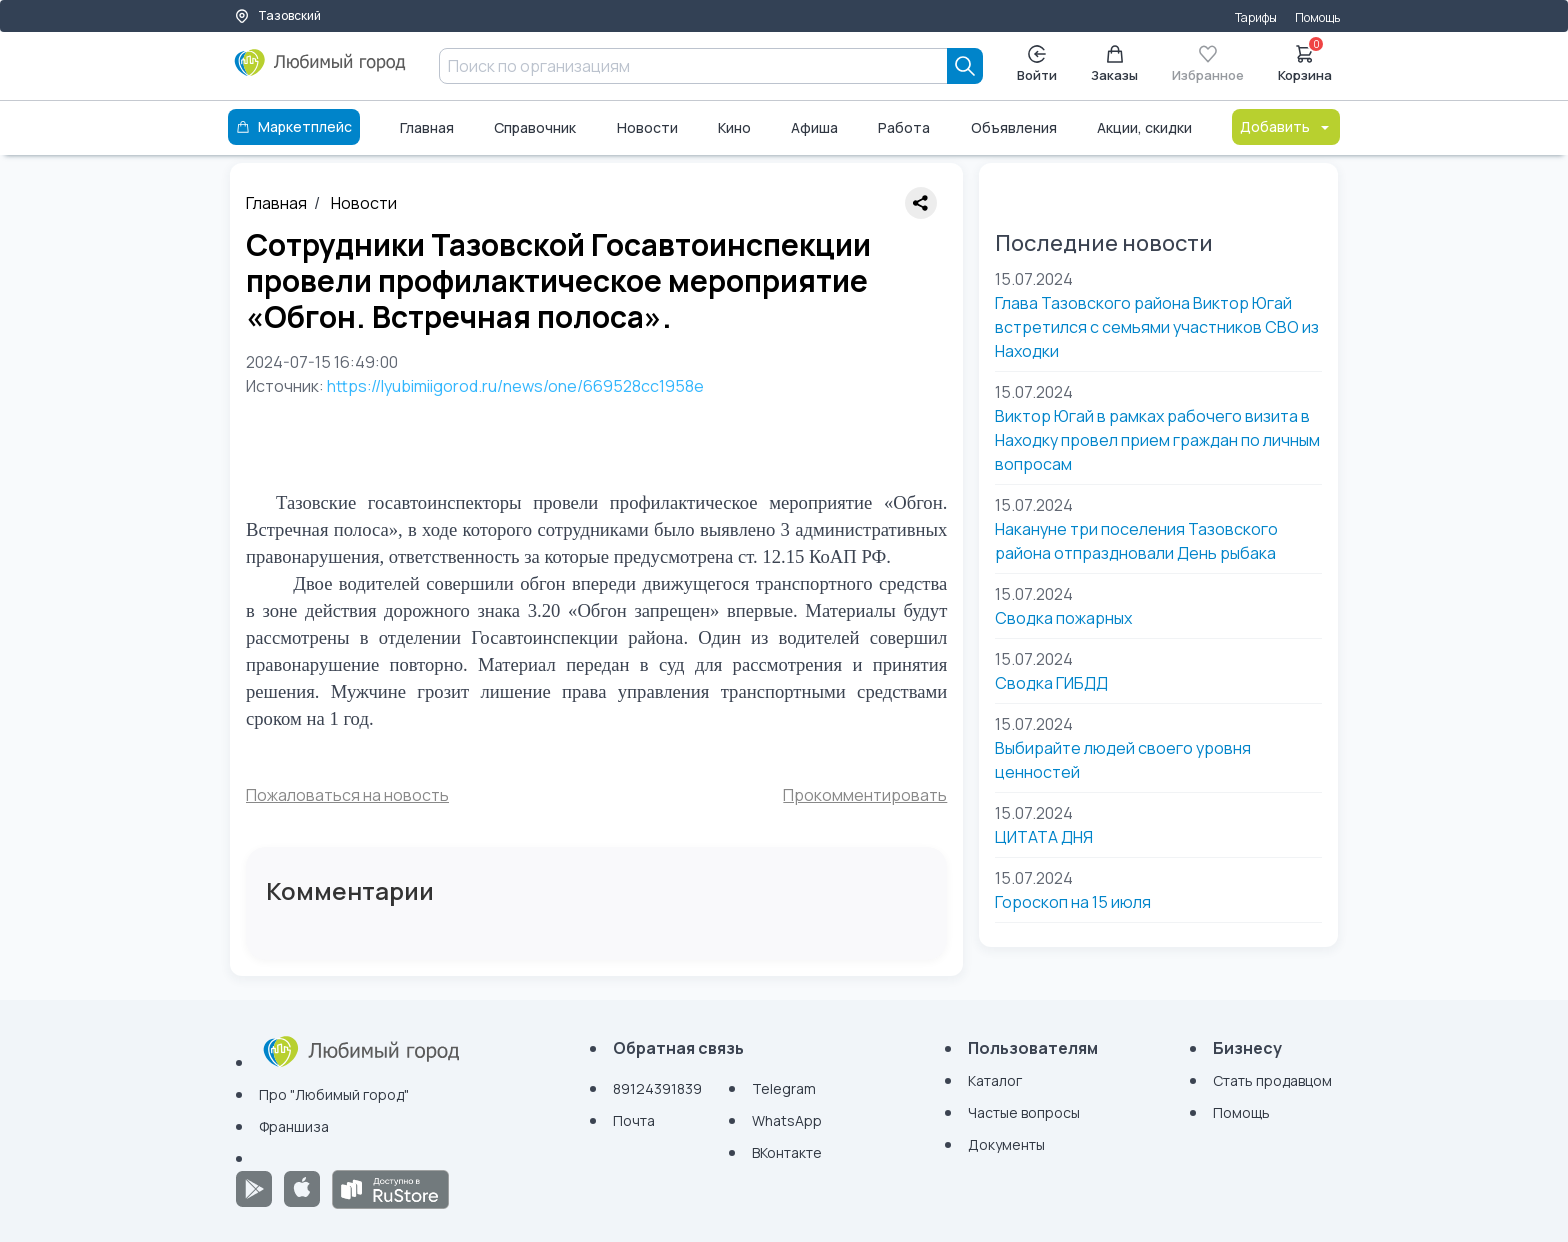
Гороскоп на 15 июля (1073, 902)
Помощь (1317, 17)
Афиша (814, 127)
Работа (904, 127)
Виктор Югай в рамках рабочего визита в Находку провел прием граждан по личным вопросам (1157, 440)
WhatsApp (787, 1120)
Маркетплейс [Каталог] (294, 126)
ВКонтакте (787, 1152)
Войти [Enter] (1037, 64)
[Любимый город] (320, 70)
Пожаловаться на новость (347, 795)
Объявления (1014, 127)
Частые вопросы (1024, 1112)
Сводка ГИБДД (1051, 683)
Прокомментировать (865, 795)
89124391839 (657, 1088)
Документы (1006, 1144)
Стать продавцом (1272, 1080)
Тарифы (1256, 17)
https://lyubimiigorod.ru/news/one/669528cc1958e (515, 386)
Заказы (1114, 64)
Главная (427, 127)
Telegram (784, 1088)
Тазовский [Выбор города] (277, 15)
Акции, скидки (1144, 127)
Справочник (535, 127)
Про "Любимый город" (334, 1094)
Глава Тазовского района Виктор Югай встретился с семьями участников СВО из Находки (1157, 327)
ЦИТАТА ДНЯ (1044, 837)
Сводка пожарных (1063, 618)
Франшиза (294, 1126)
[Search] (965, 66)
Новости (647, 127)
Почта (634, 1120)
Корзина (1305, 62)
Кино (734, 127)
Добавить (1286, 126)
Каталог (995, 1080)
